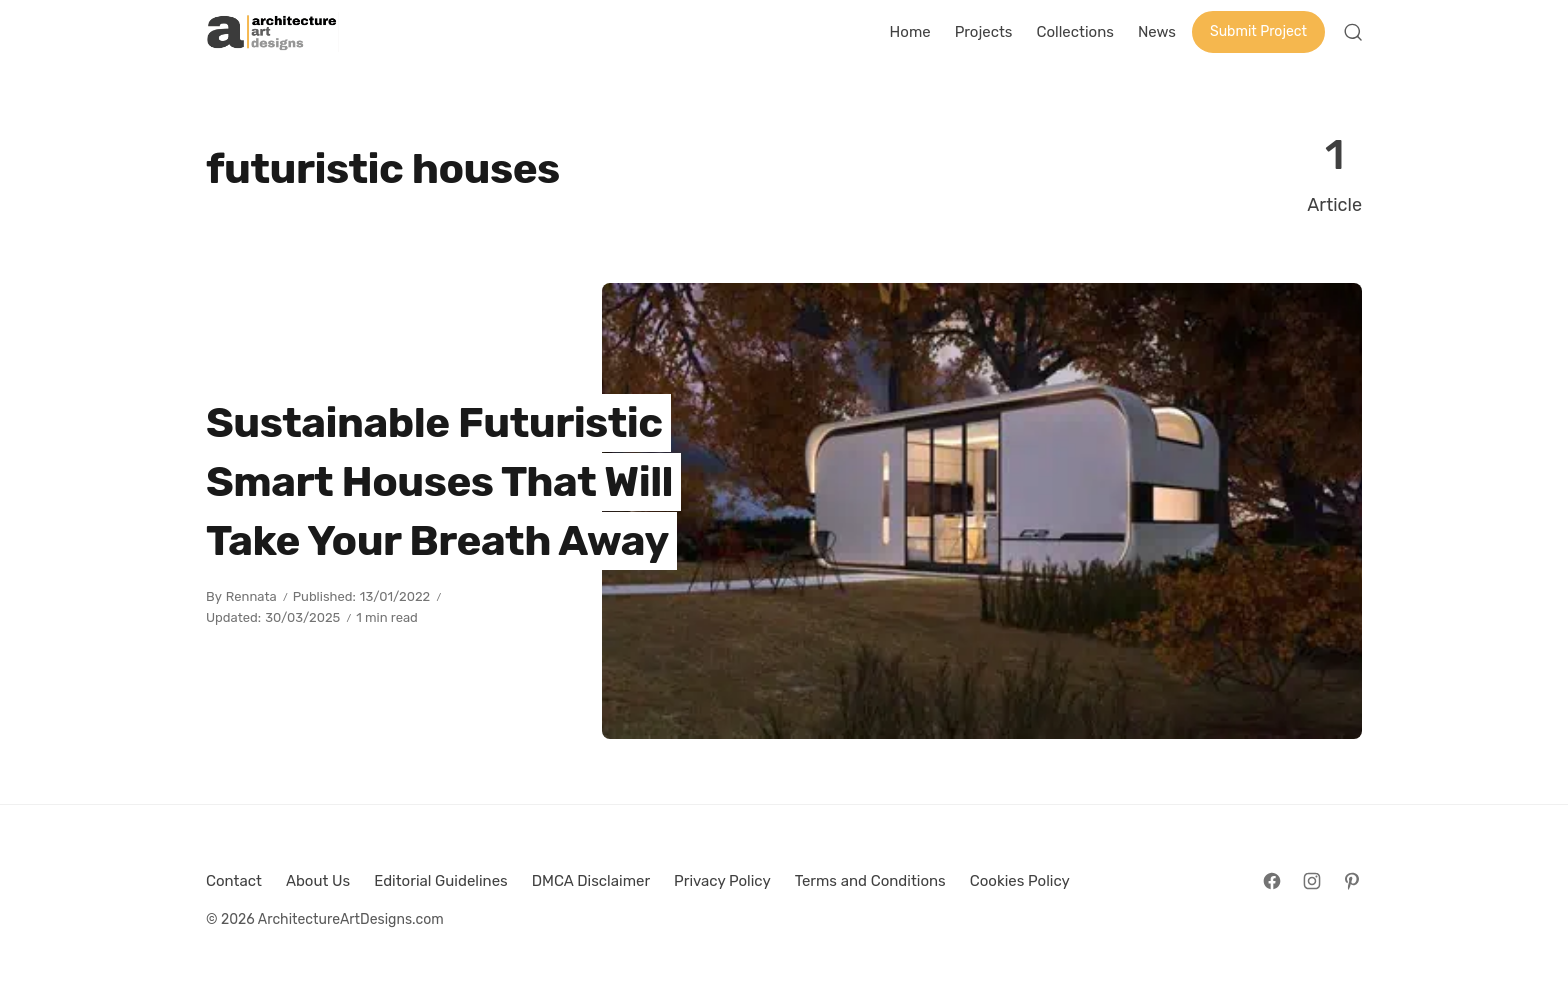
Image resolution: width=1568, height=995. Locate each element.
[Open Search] (1353, 32)
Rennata (251, 596)
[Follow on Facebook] (1272, 881)
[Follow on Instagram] (1312, 881)
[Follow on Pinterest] (1352, 881)
